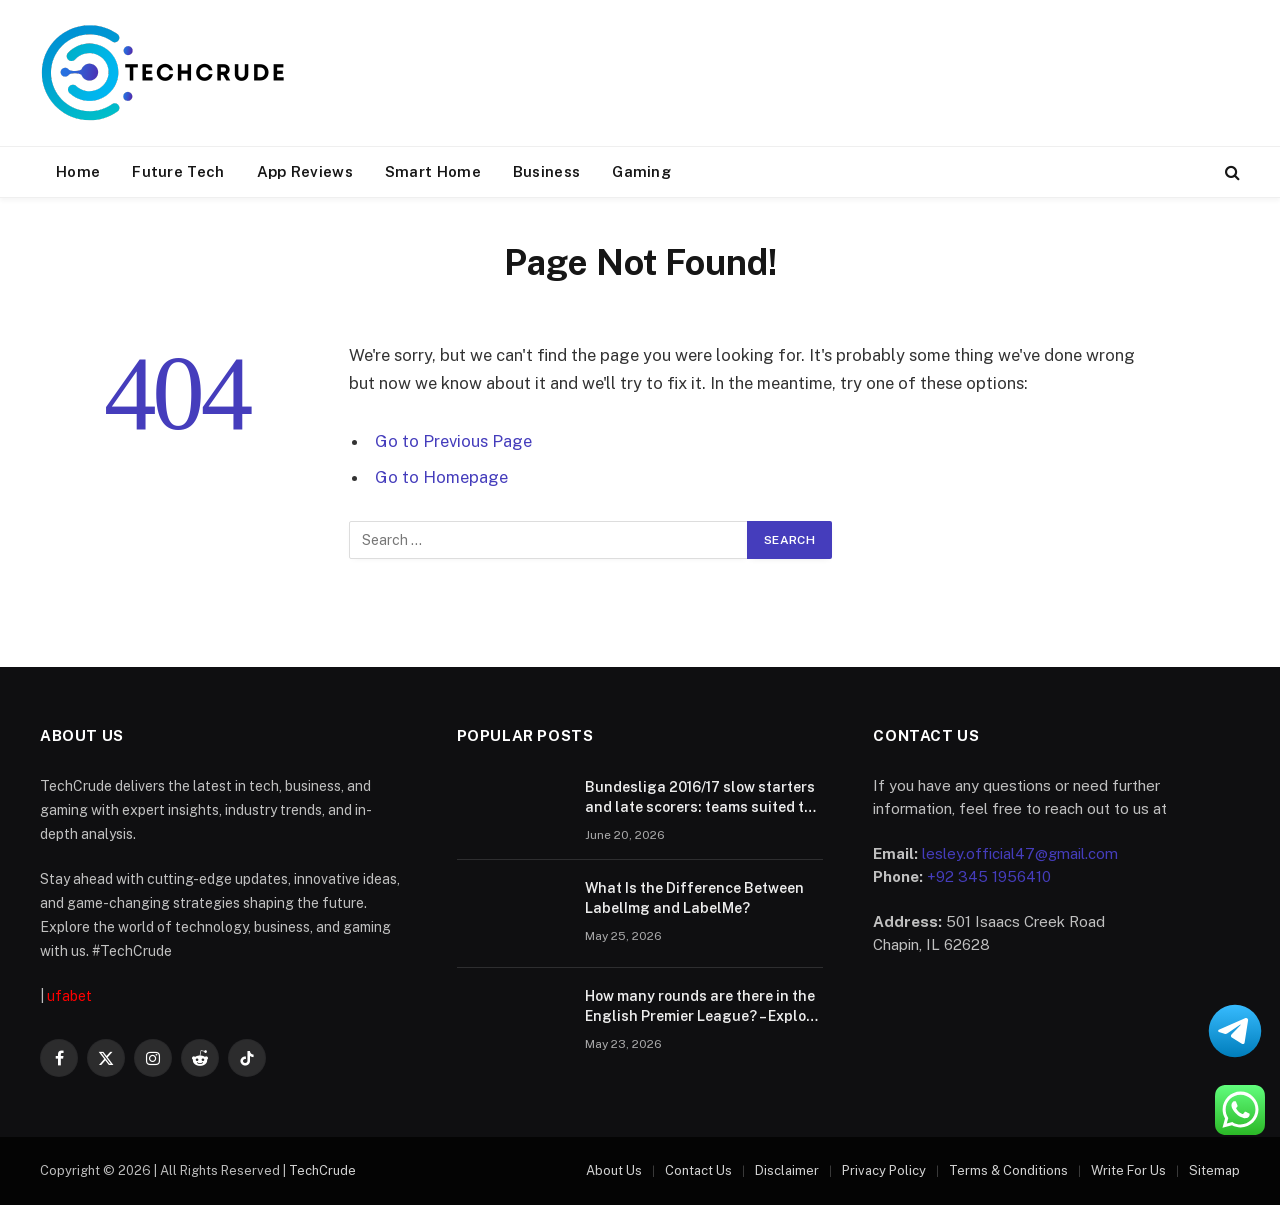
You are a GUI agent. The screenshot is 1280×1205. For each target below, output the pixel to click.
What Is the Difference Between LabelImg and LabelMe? (694, 898)
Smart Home (433, 171)
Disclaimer (787, 1170)
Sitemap (1214, 1170)
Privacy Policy (884, 1170)
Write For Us (1128, 1170)
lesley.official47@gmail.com (1020, 853)
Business (546, 171)
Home (78, 171)
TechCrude (322, 1170)
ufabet (69, 996)
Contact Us (698, 1170)
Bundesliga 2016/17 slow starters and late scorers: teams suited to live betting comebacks (700, 798)
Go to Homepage (441, 477)
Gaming (641, 171)
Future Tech (178, 171)
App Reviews (305, 171)
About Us (614, 1170)
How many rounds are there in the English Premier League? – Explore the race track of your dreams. (702, 1007)
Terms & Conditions (1008, 1170)
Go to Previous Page (453, 441)
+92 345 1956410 (989, 876)
